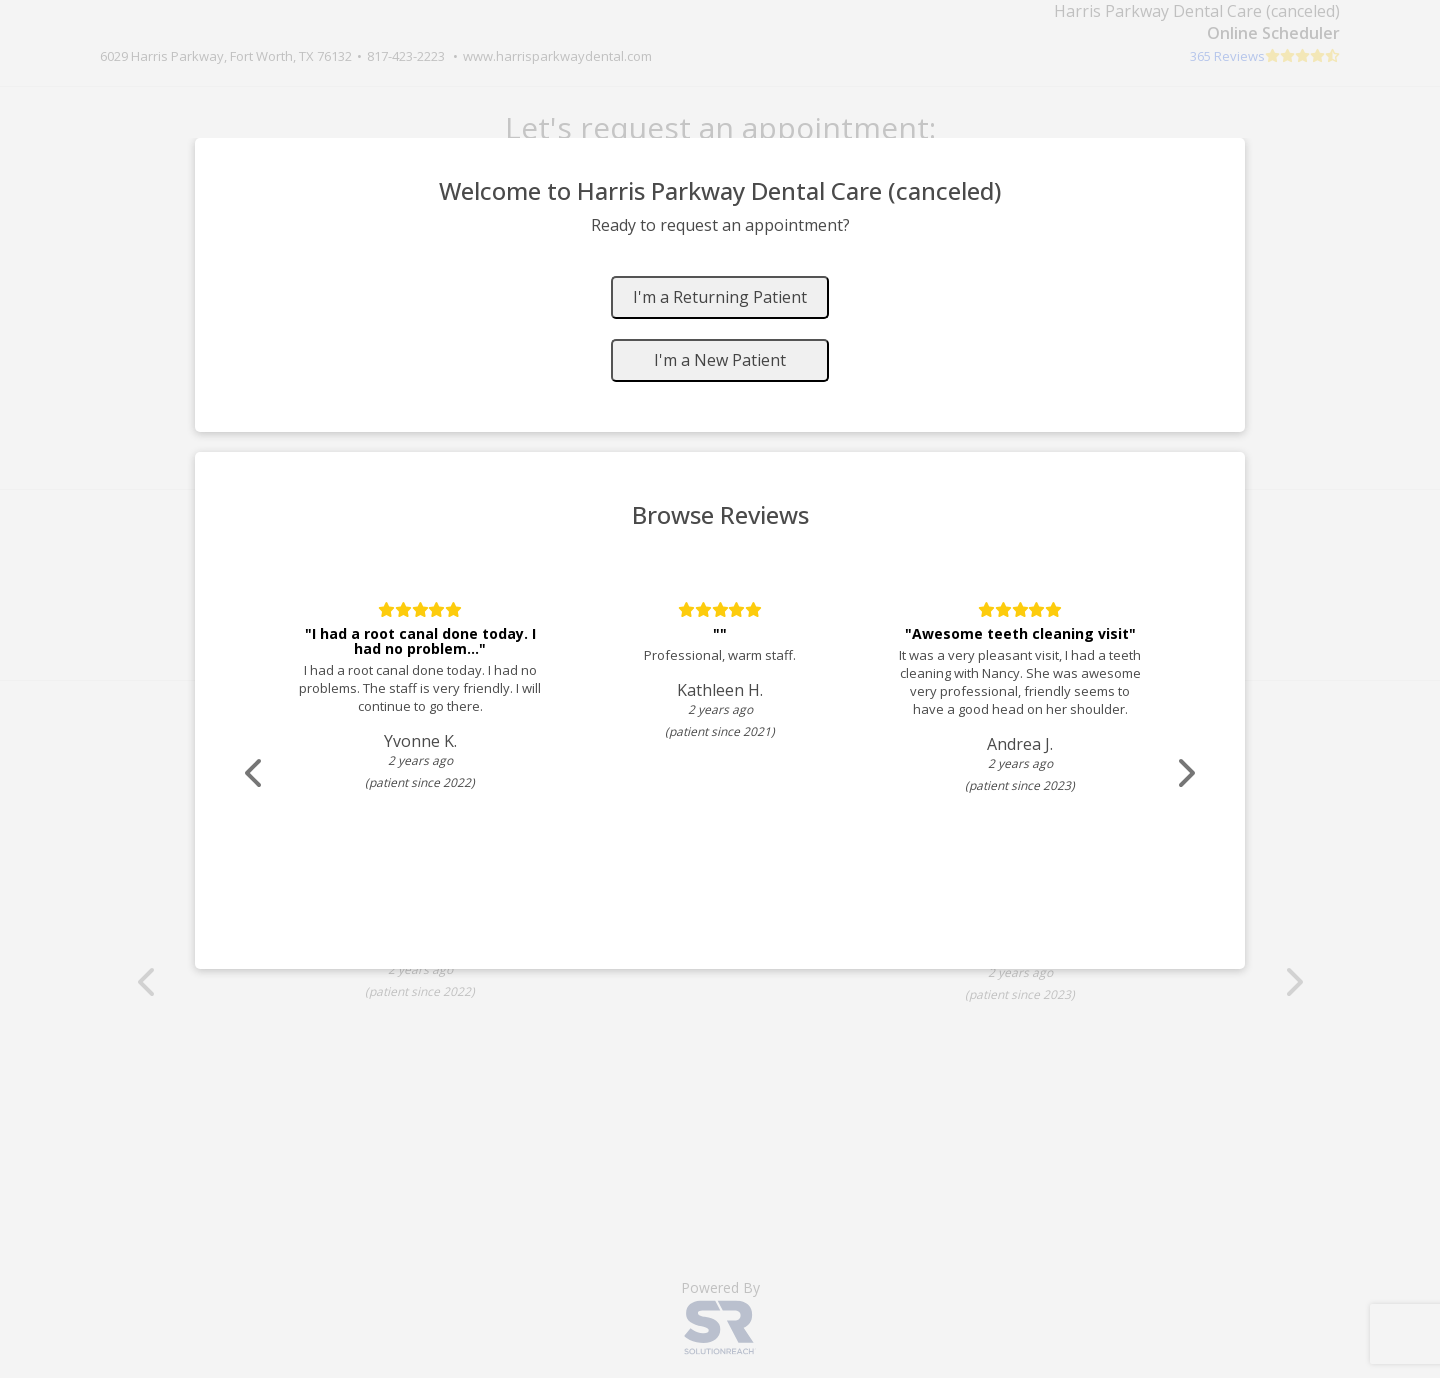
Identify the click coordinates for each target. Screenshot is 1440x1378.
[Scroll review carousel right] (1185, 773)
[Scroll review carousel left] (255, 773)
